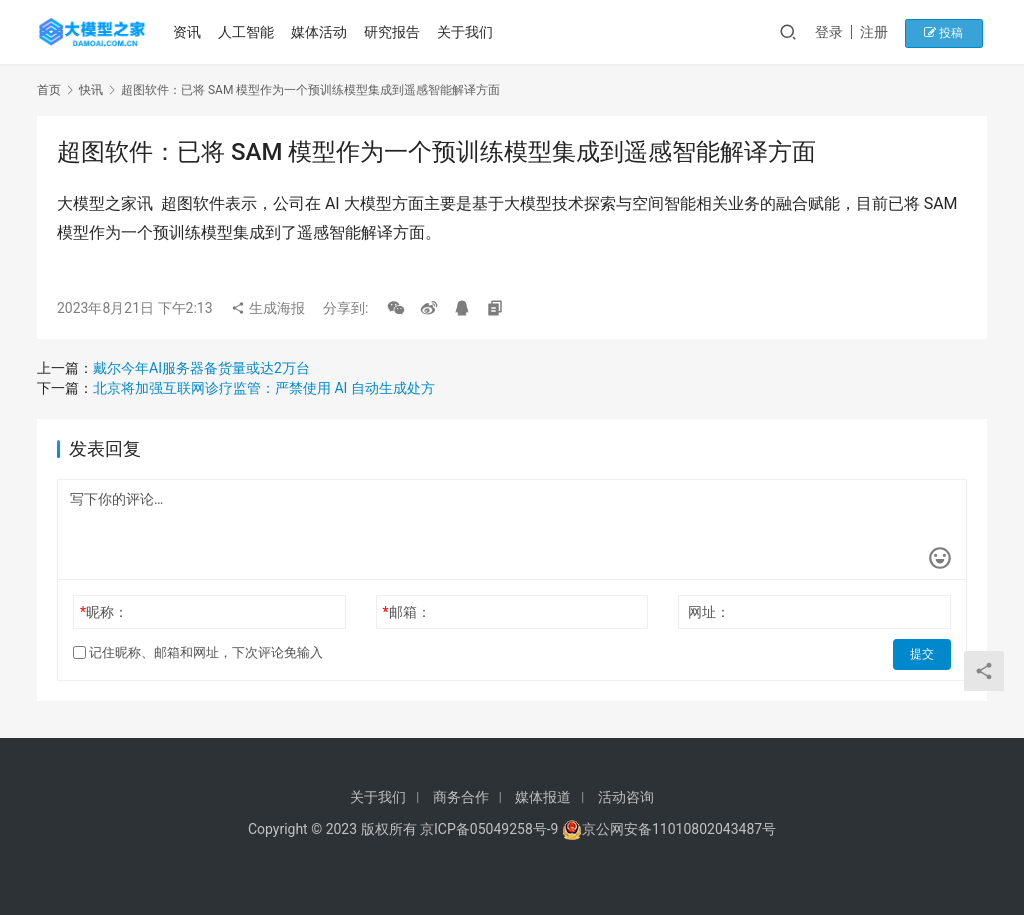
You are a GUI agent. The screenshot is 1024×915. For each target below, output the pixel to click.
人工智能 (248, 32)
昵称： (104, 612)
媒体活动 (321, 32)
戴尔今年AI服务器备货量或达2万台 (201, 368)
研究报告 (394, 32)
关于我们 (467, 32)
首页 (49, 90)
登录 (841, 32)
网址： (709, 612)
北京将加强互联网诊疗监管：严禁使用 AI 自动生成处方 (264, 388)
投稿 (951, 32)
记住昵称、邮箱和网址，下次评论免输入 (198, 652)
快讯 (91, 90)
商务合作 (461, 797)
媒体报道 (543, 797)
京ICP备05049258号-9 (489, 829)
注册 (886, 32)
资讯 (190, 32)
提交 (923, 653)
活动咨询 (626, 797)
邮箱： (407, 612)
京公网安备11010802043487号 (679, 829)
